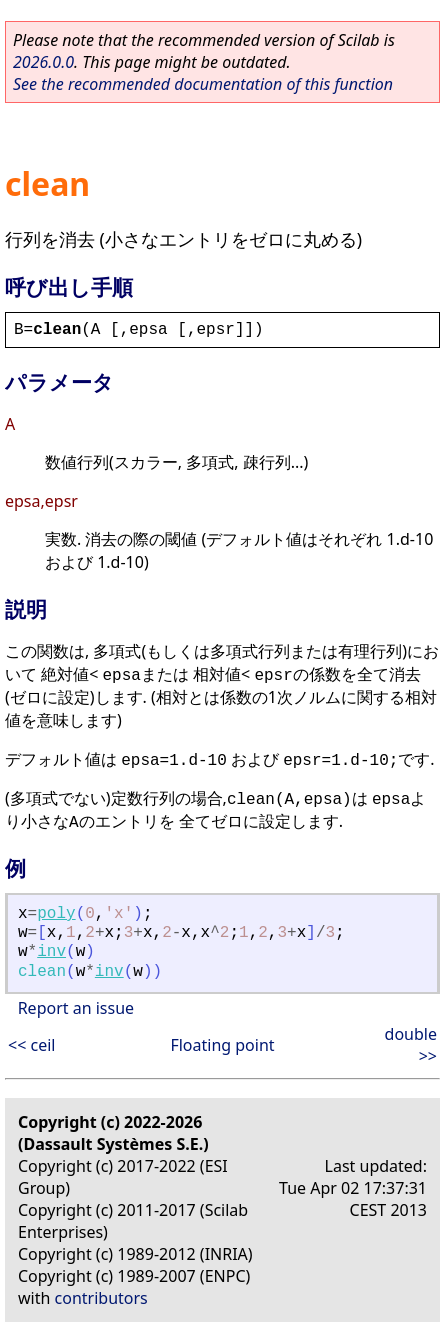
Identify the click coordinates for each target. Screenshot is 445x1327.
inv (51, 952)
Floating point (222, 1045)
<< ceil (31, 1045)
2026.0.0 (43, 62)
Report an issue (76, 1008)
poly (56, 914)
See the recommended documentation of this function (203, 84)
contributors (101, 1298)
